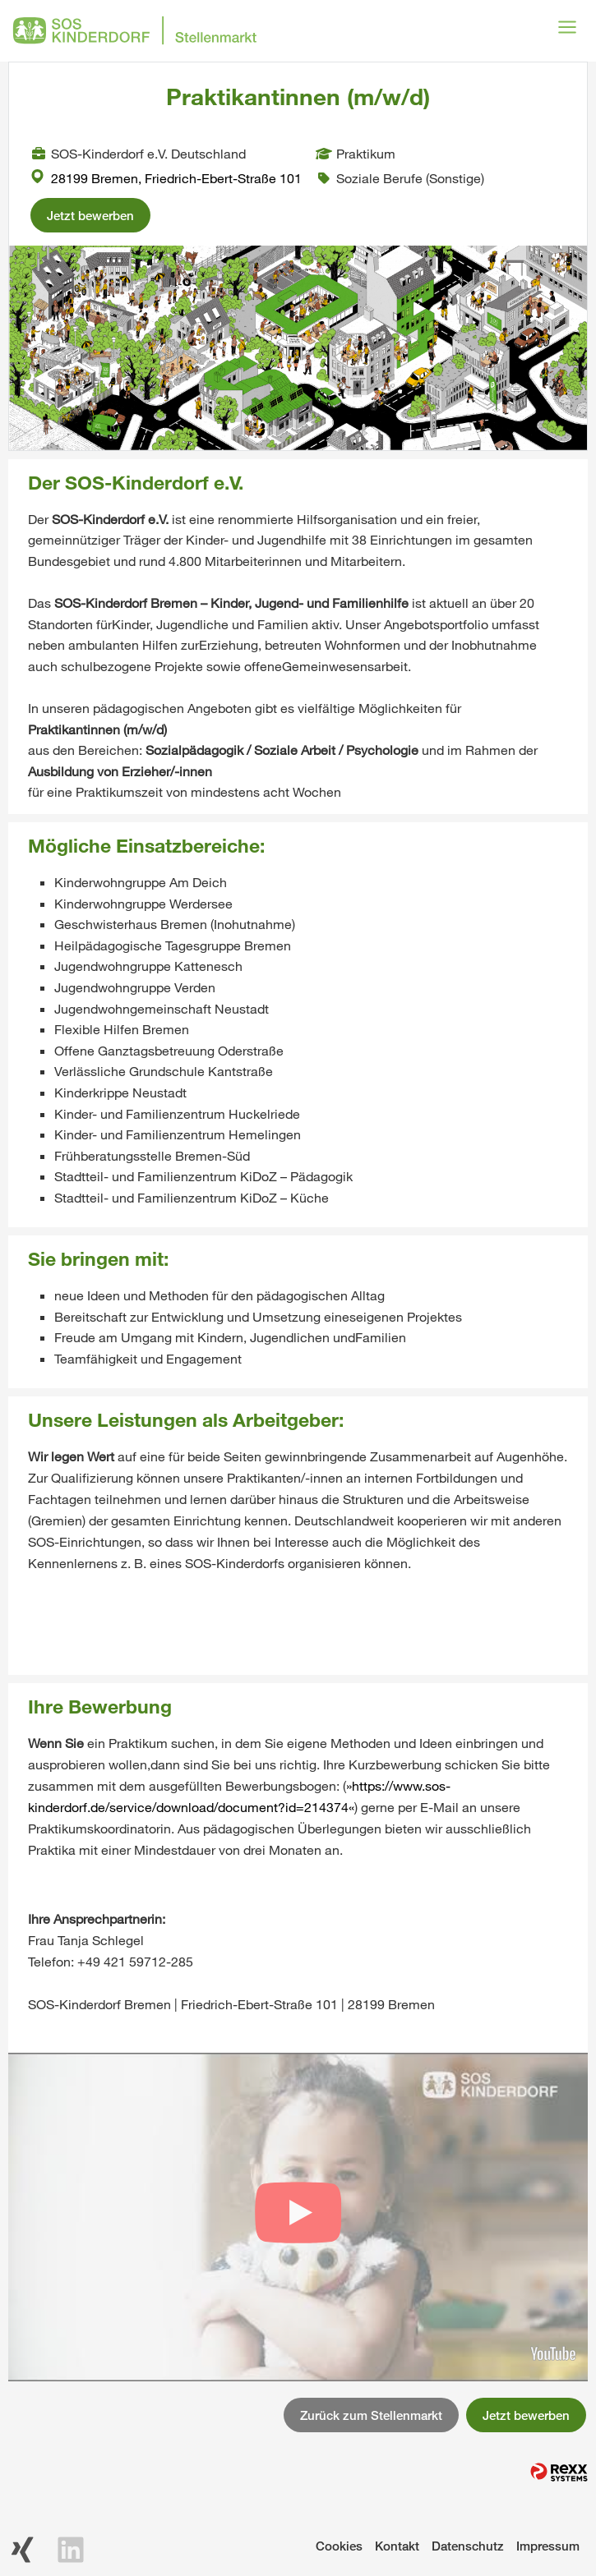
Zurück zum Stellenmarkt (371, 2415)
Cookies (339, 2545)
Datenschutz (468, 2545)
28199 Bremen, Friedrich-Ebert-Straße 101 (166, 178)
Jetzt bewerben (90, 215)
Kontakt (397, 2545)
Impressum (548, 2545)
